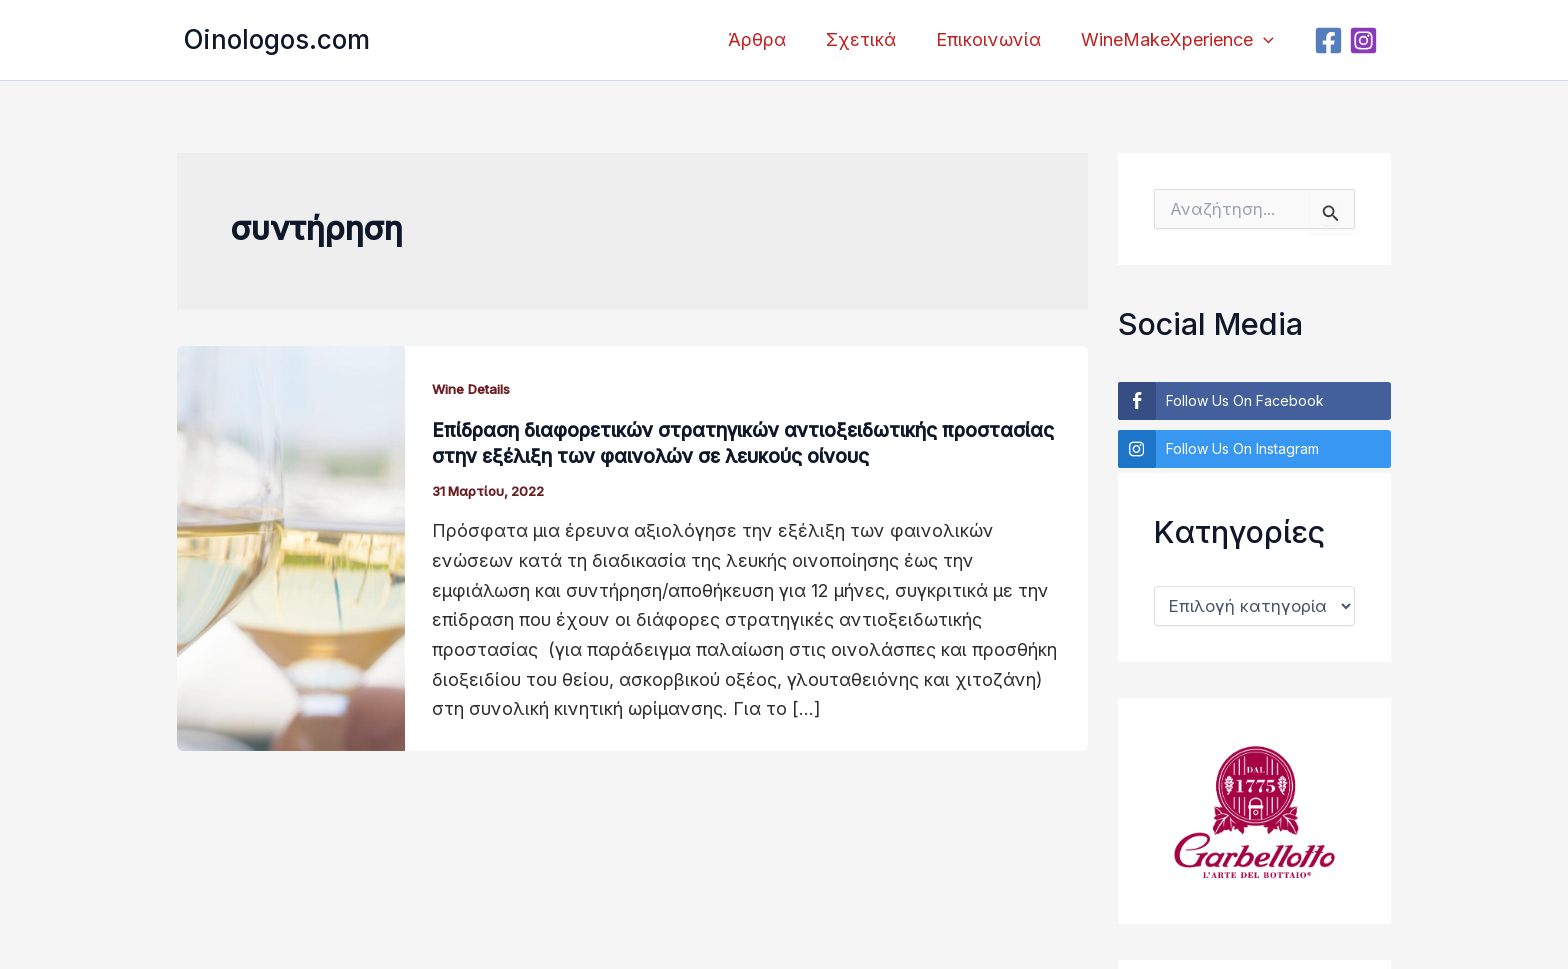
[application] (1265, 40)
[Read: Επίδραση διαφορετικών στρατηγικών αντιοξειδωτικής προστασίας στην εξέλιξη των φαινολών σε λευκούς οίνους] (291, 546)
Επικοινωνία (994, 39)
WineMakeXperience (1179, 40)
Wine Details (476, 388)
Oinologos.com (277, 39)
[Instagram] (1366, 40)
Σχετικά (871, 39)
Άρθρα (771, 39)
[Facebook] (1331, 40)
